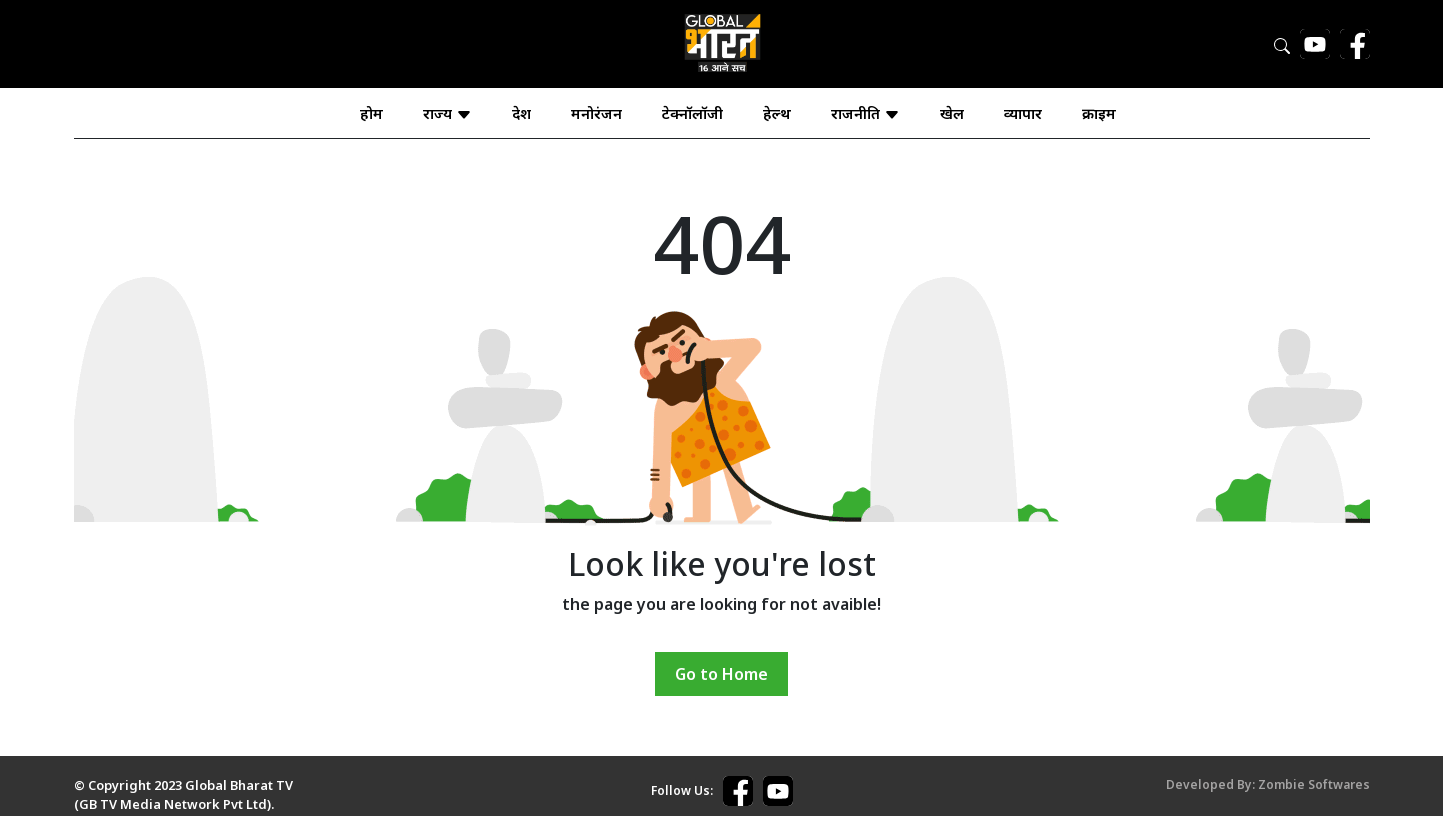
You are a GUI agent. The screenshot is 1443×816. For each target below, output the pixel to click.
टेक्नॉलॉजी (692, 113)
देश (521, 113)
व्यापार (1023, 113)
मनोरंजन (596, 113)
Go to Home (721, 674)
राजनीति (865, 113)
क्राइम (1099, 113)
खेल (952, 113)
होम (371, 113)
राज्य (447, 113)
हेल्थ (777, 113)
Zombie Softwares (1314, 784)
